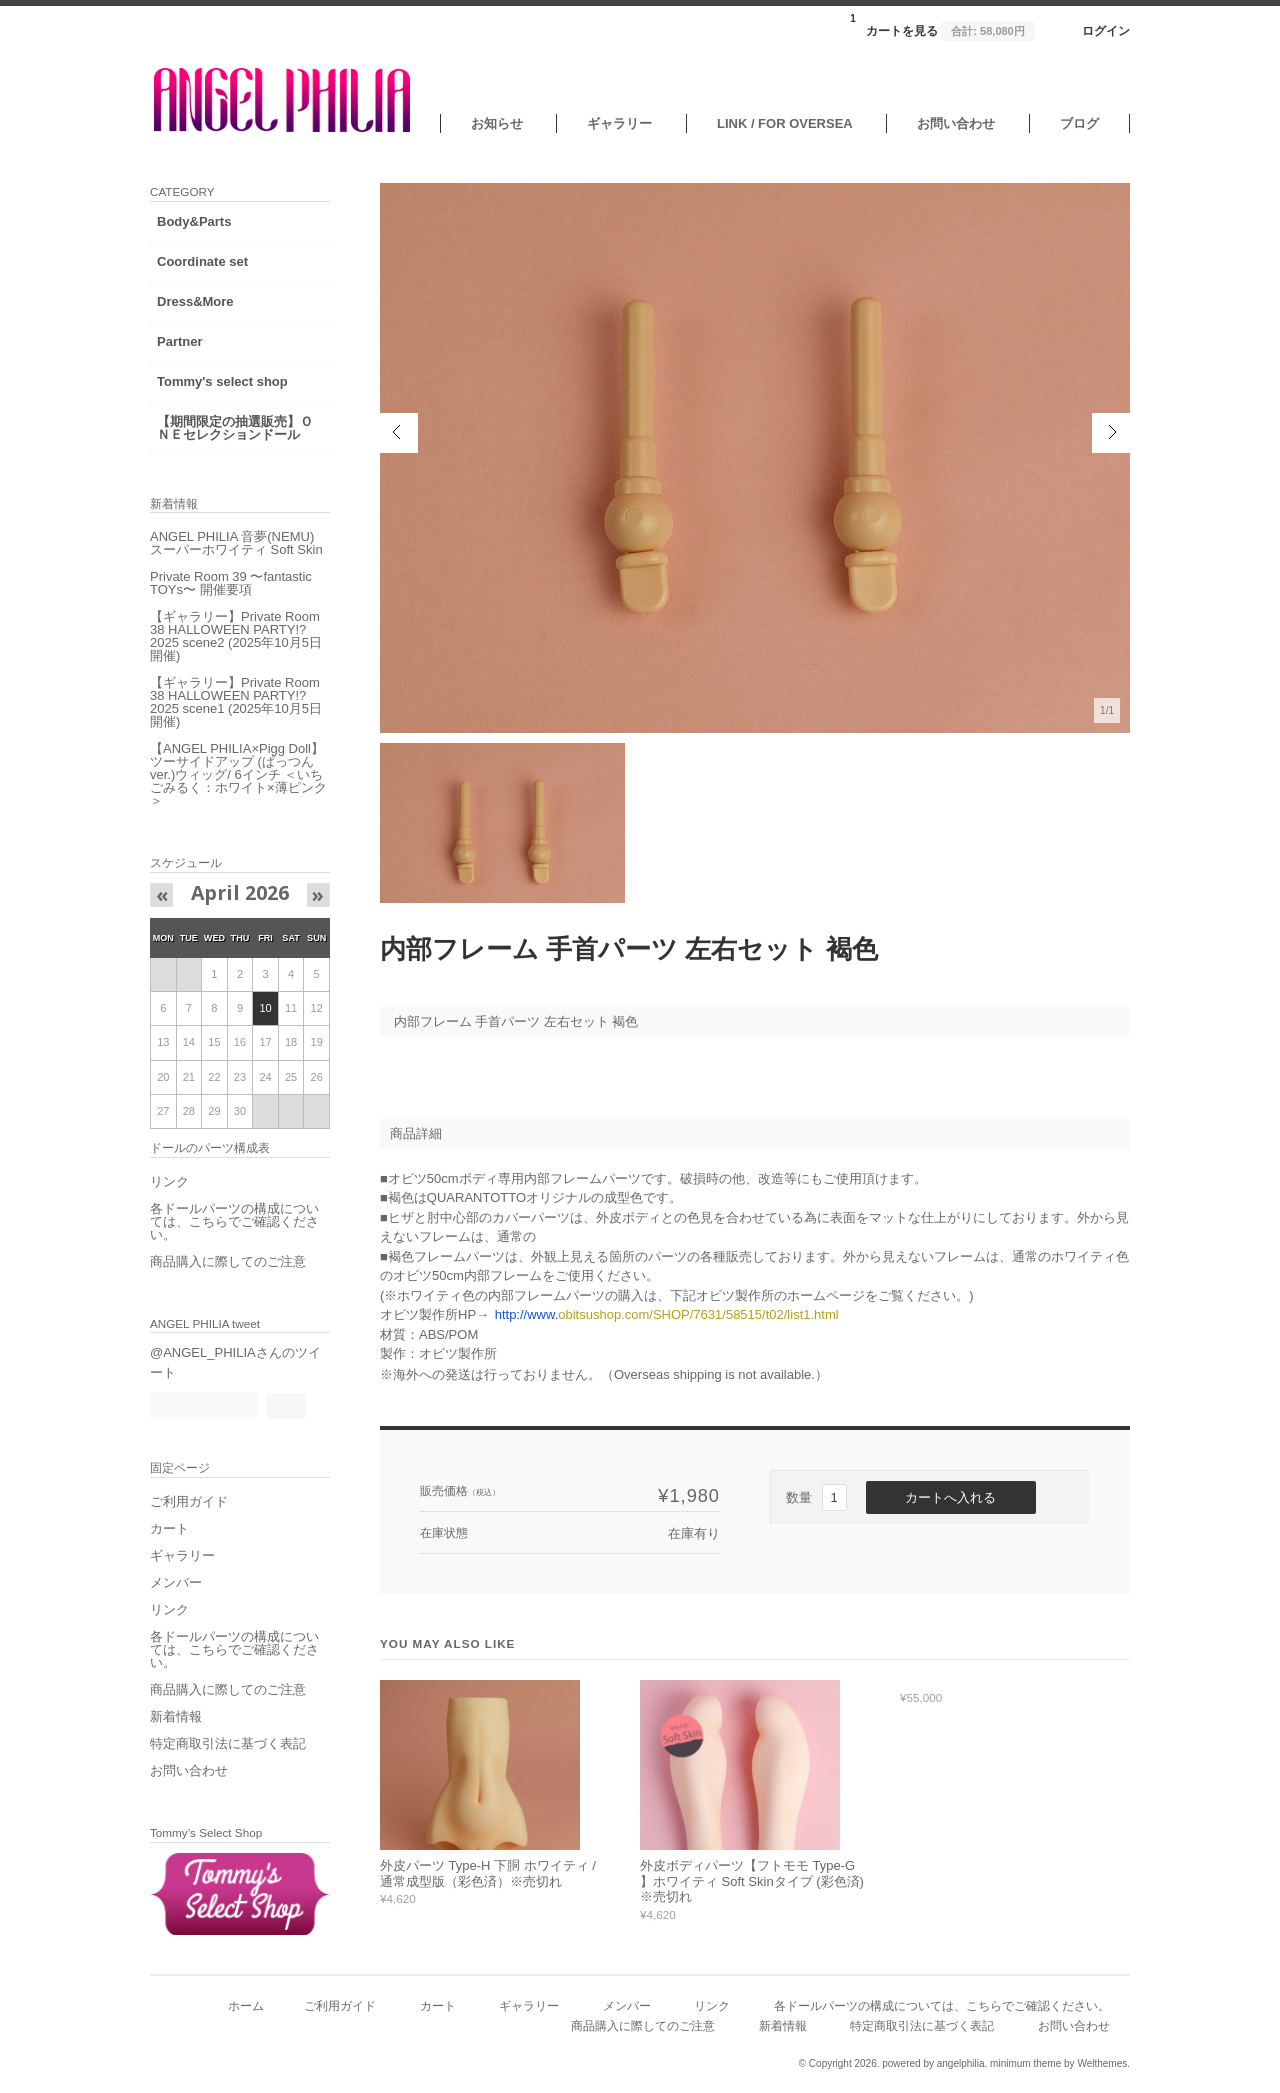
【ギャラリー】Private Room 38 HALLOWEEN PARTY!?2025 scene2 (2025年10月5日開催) (236, 636)
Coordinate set (202, 261)
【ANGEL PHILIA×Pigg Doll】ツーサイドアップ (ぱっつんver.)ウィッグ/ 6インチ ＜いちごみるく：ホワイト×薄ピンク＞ (238, 774)
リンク (169, 1181)
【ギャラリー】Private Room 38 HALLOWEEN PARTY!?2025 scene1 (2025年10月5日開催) (236, 702)
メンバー (176, 1582)
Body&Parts (194, 221)
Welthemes (1102, 2063)
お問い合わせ (956, 123)
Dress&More (195, 301)
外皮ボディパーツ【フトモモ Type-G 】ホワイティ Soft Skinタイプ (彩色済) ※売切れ (752, 1881)
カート (169, 1528)
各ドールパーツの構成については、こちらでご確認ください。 (234, 1221)
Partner (180, 341)
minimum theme (1025, 2063)
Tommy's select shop (222, 381)
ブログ (1079, 123)
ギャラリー (619, 123)
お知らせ (497, 123)
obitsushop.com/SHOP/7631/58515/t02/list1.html (667, 1314)
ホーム (246, 2005)
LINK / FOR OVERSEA (785, 123)
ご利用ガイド (189, 1501)
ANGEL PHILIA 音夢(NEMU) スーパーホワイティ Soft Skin (236, 543)
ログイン (1106, 30)
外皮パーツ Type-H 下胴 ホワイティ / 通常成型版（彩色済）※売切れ (488, 1873)
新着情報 (176, 1716)
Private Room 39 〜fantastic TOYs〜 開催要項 (231, 583)
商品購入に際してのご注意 (228, 1261)
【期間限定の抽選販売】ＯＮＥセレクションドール (235, 428)
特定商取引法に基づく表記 (228, 1743)
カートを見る (942, 25)
